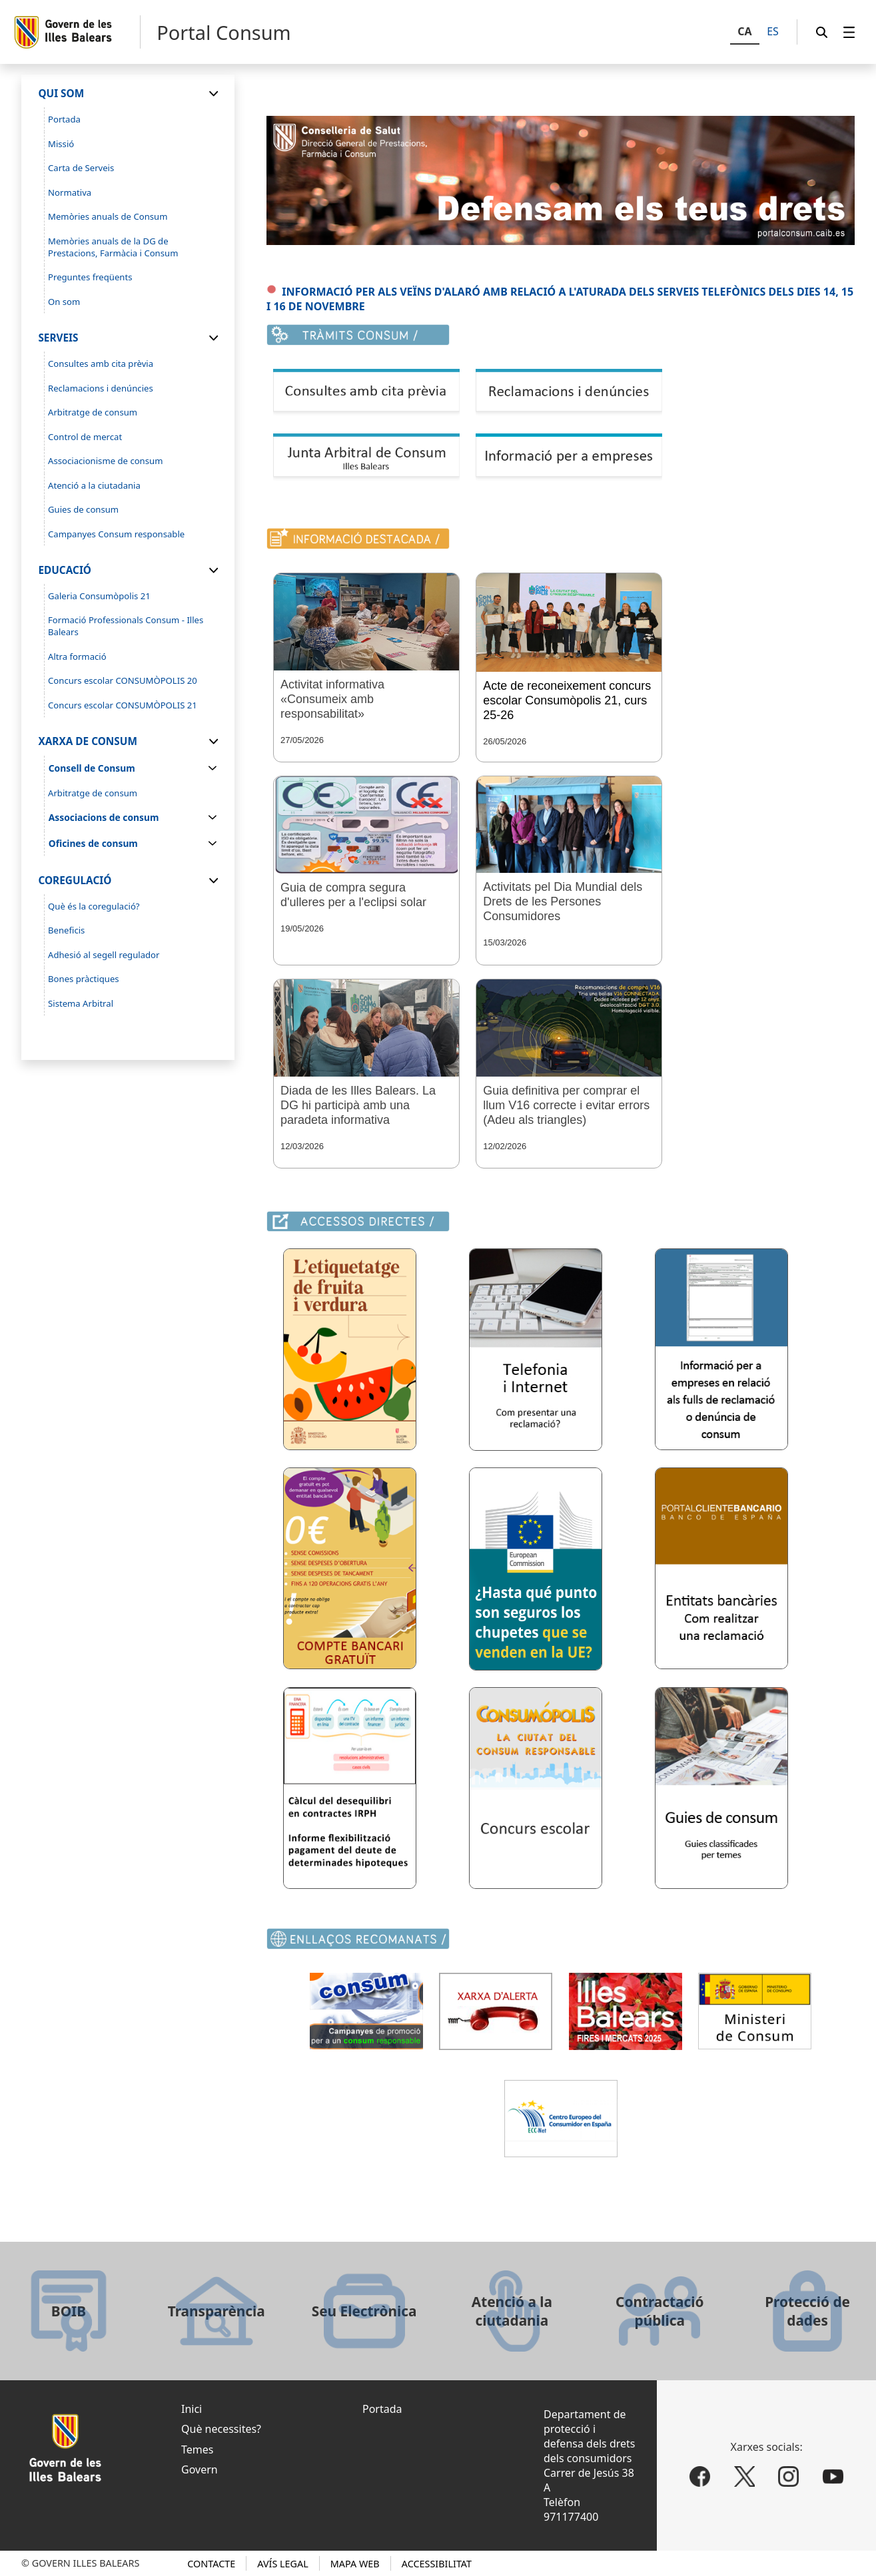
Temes (197, 2449)
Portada (382, 2409)
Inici (191, 2409)
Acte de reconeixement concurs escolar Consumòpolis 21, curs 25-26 (567, 700)
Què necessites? (221, 2429)
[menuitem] (849, 32)
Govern (199, 2469)
